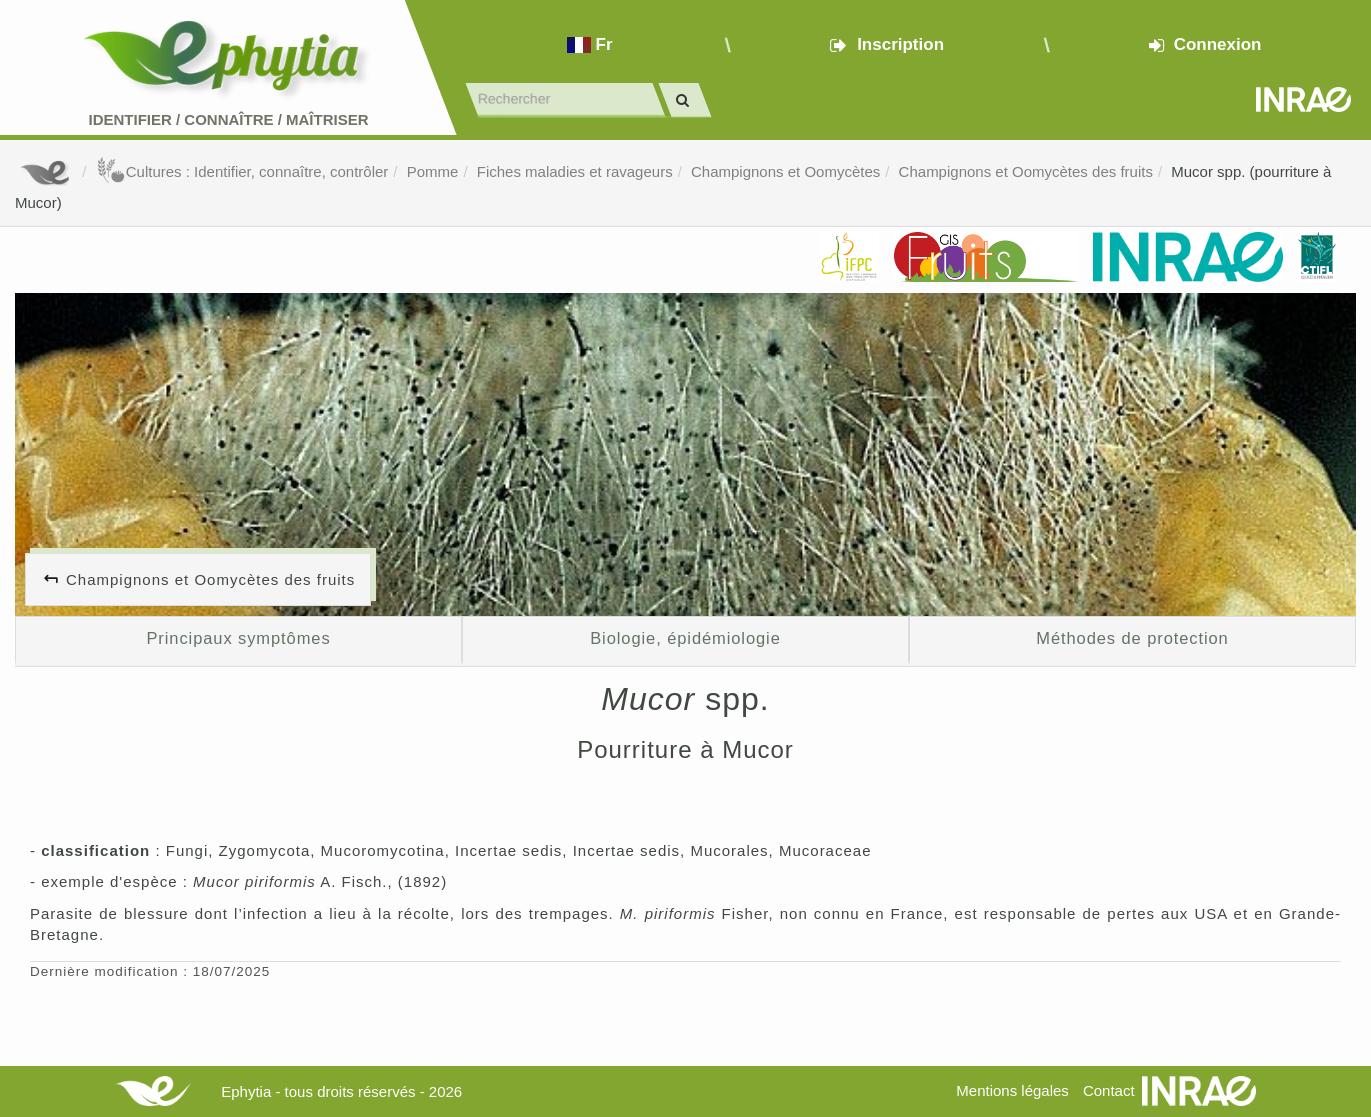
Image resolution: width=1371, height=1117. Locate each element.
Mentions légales (1012, 1090)
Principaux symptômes (238, 638)
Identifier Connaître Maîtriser (228, 119)
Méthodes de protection (1132, 638)
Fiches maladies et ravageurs (575, 171)
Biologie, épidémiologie (685, 638)
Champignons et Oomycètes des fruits (1026, 171)
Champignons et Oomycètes (785, 171)
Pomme (433, 171)
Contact (1109, 1090)
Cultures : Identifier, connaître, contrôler (242, 171)
